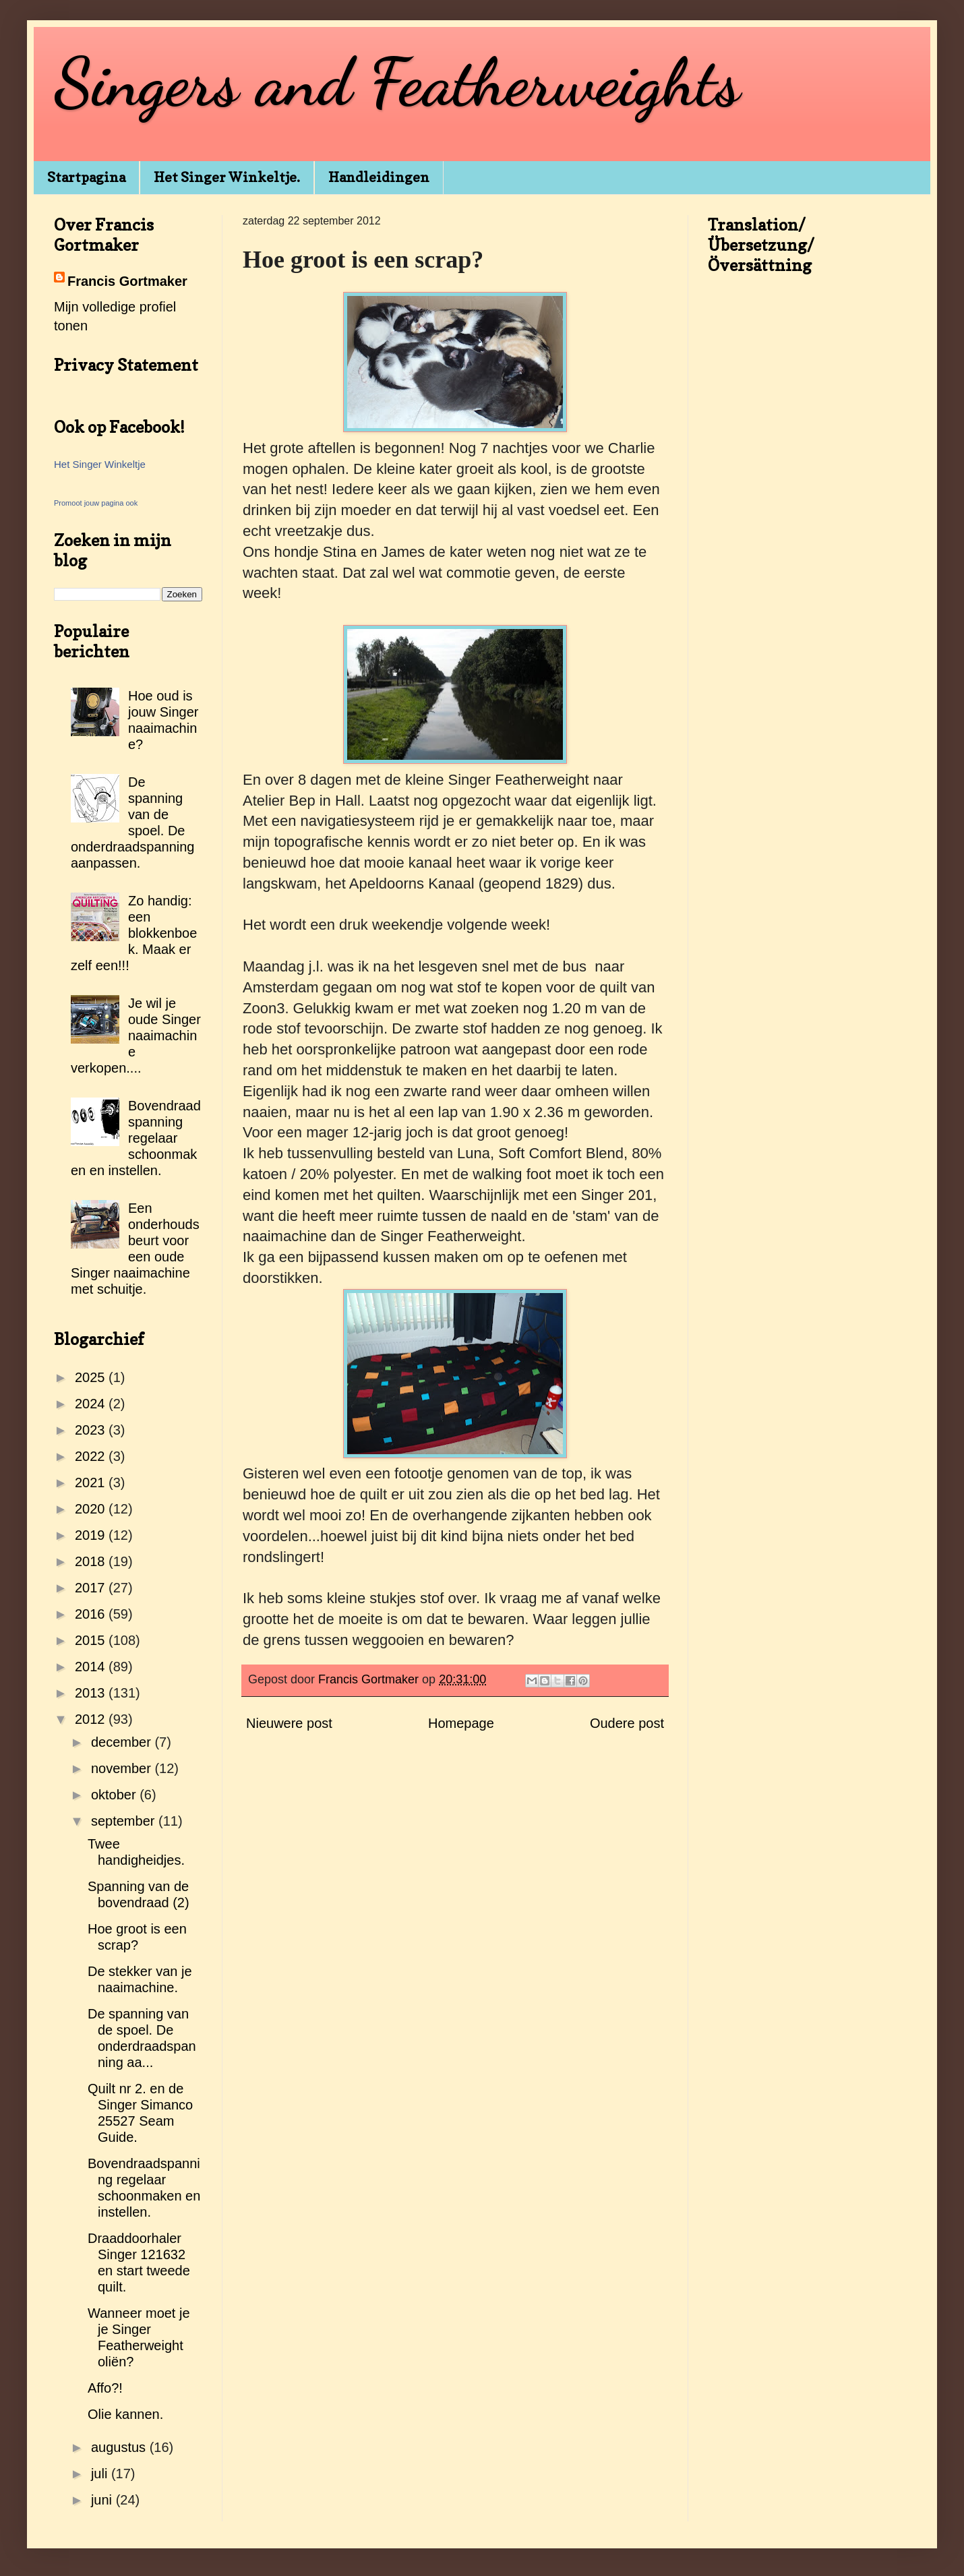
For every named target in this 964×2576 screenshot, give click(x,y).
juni (103, 2499)
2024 (92, 1403)
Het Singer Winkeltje (100, 464)
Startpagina (86, 177)
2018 (92, 1561)
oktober (115, 1794)
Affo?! (105, 2387)
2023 (92, 1429)
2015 (92, 1640)
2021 (92, 1482)
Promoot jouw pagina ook (96, 503)
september (124, 1821)
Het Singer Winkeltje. (227, 177)
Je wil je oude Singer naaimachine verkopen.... (136, 1035)
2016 (92, 1614)
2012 (92, 1719)
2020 (92, 1508)
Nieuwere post (289, 1723)
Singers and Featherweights (397, 82)
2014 (92, 1666)
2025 (92, 1377)
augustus (120, 2447)
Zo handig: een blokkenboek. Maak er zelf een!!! (134, 933)
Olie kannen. (125, 2414)
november (123, 1768)
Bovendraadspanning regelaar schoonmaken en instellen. (136, 1138)
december (123, 1742)
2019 (92, 1535)
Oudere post (627, 1723)
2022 (92, 1456)
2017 (92, 1587)
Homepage (461, 1723)
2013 (92, 1692)
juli (101, 2473)
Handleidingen (378, 177)
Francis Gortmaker (127, 281)
